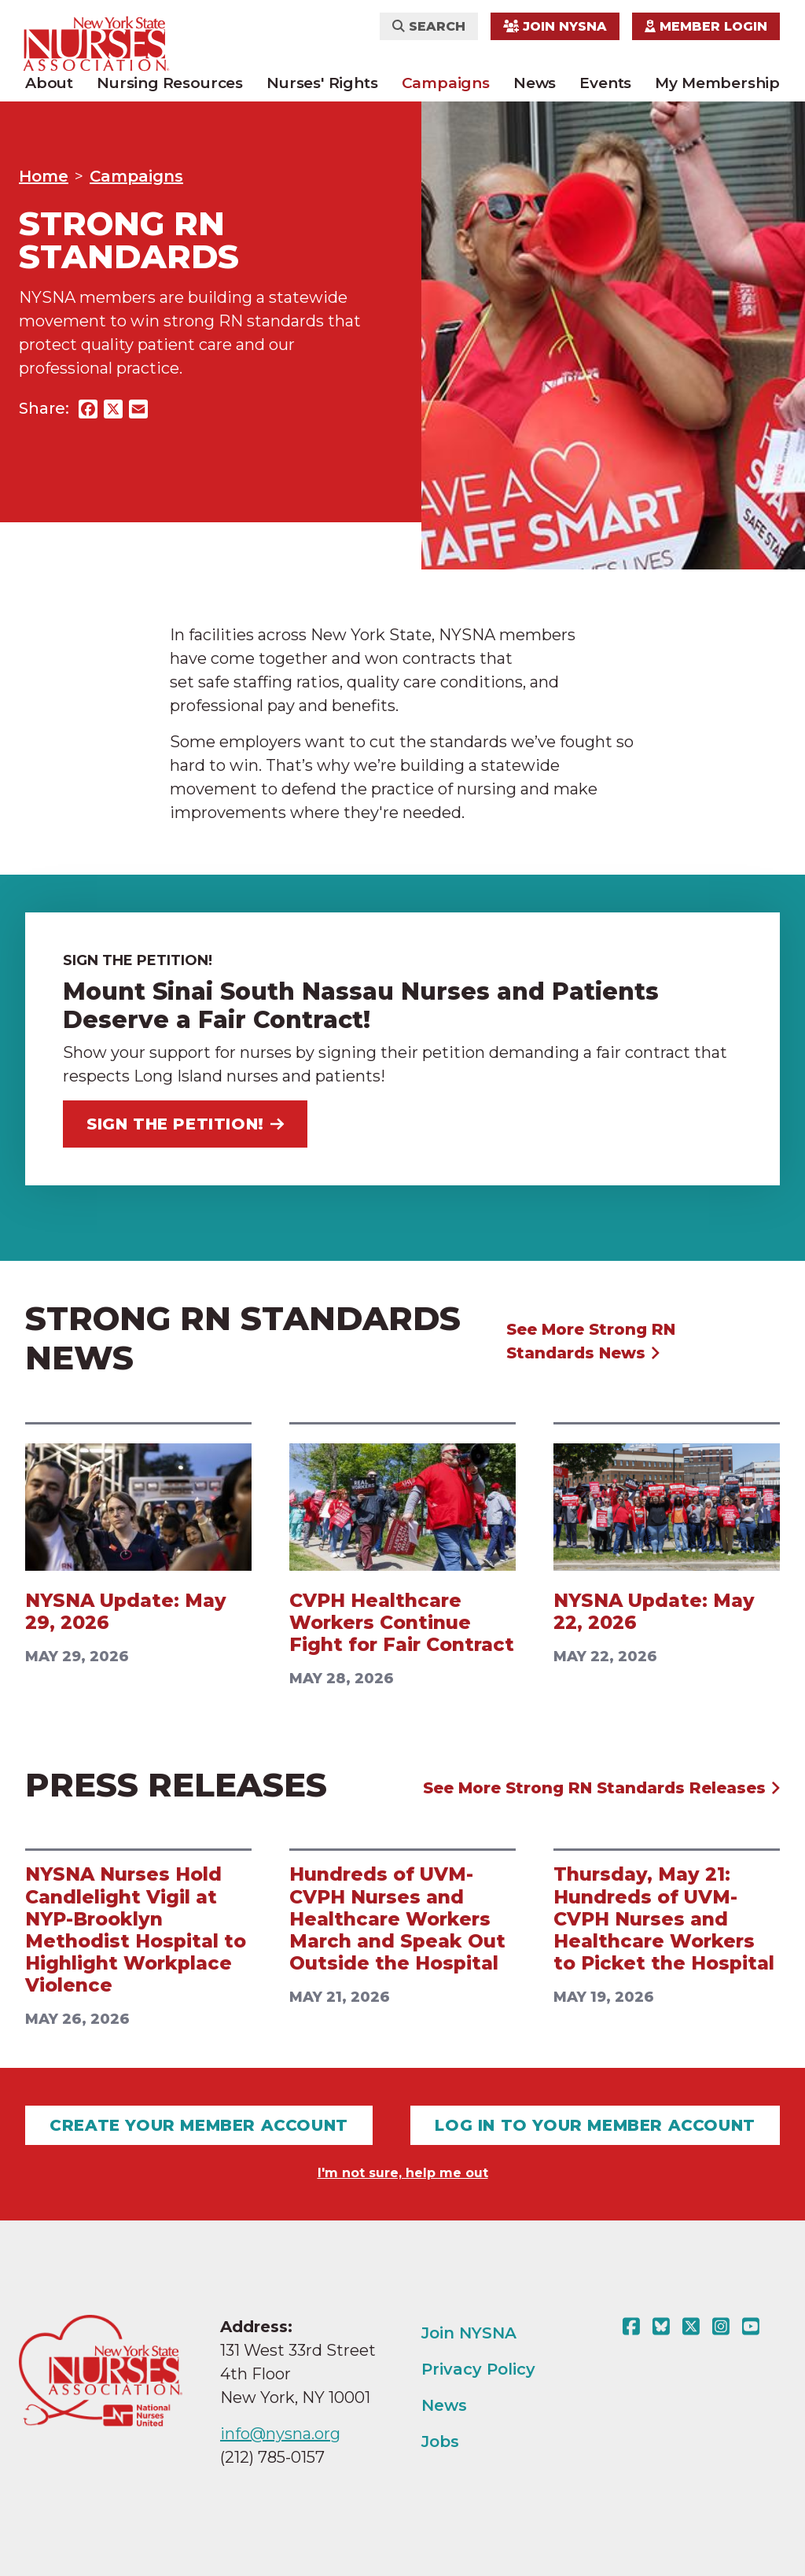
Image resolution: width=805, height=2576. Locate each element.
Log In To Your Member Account (595, 2125)
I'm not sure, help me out (403, 2172)
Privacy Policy (478, 2369)
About (49, 83)
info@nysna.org (280, 2433)
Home (43, 176)
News (534, 83)
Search (428, 26)
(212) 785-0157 (272, 2457)
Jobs (440, 2441)
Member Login (706, 26)
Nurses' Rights (321, 83)
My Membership (717, 83)
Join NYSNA (555, 26)
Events (605, 83)
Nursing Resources (170, 83)
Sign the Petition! (185, 1124)
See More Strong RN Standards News (590, 1341)
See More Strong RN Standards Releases (602, 1787)
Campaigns (446, 83)
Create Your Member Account (199, 2125)
